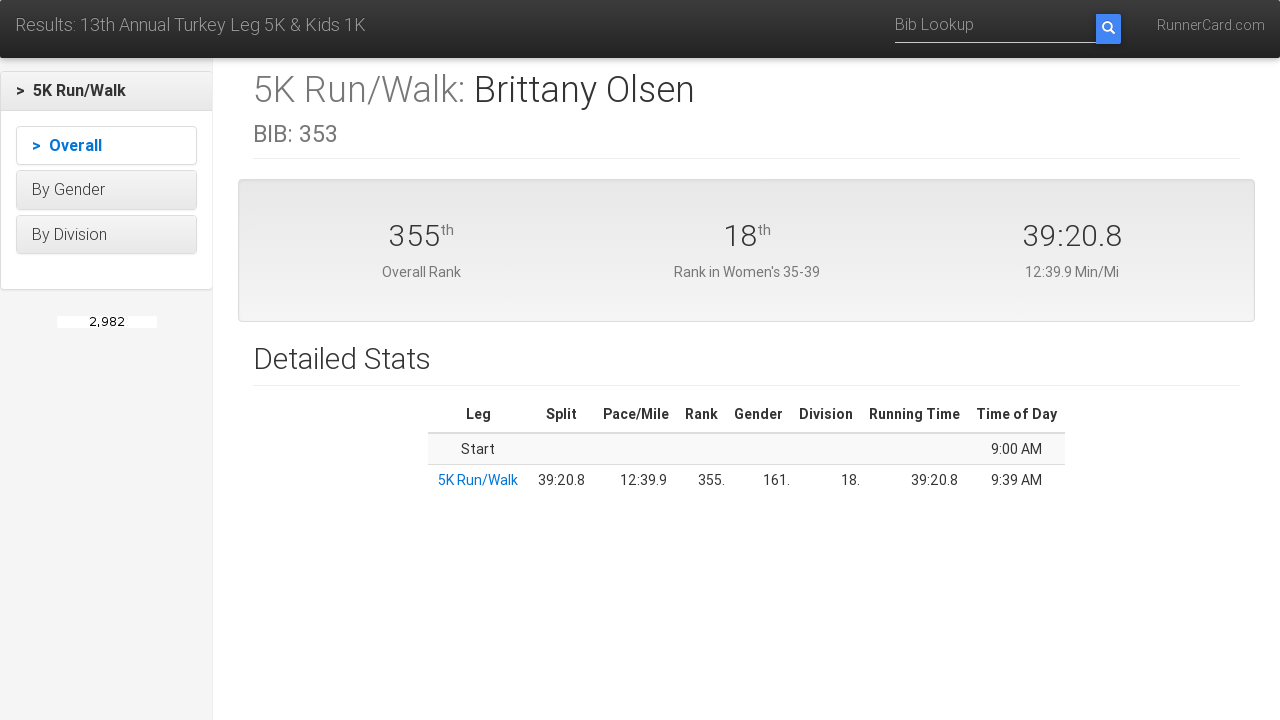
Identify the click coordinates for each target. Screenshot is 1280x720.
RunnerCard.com (1211, 25)
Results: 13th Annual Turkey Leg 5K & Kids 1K (190, 24)
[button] (106, 91)
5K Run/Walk (478, 480)
